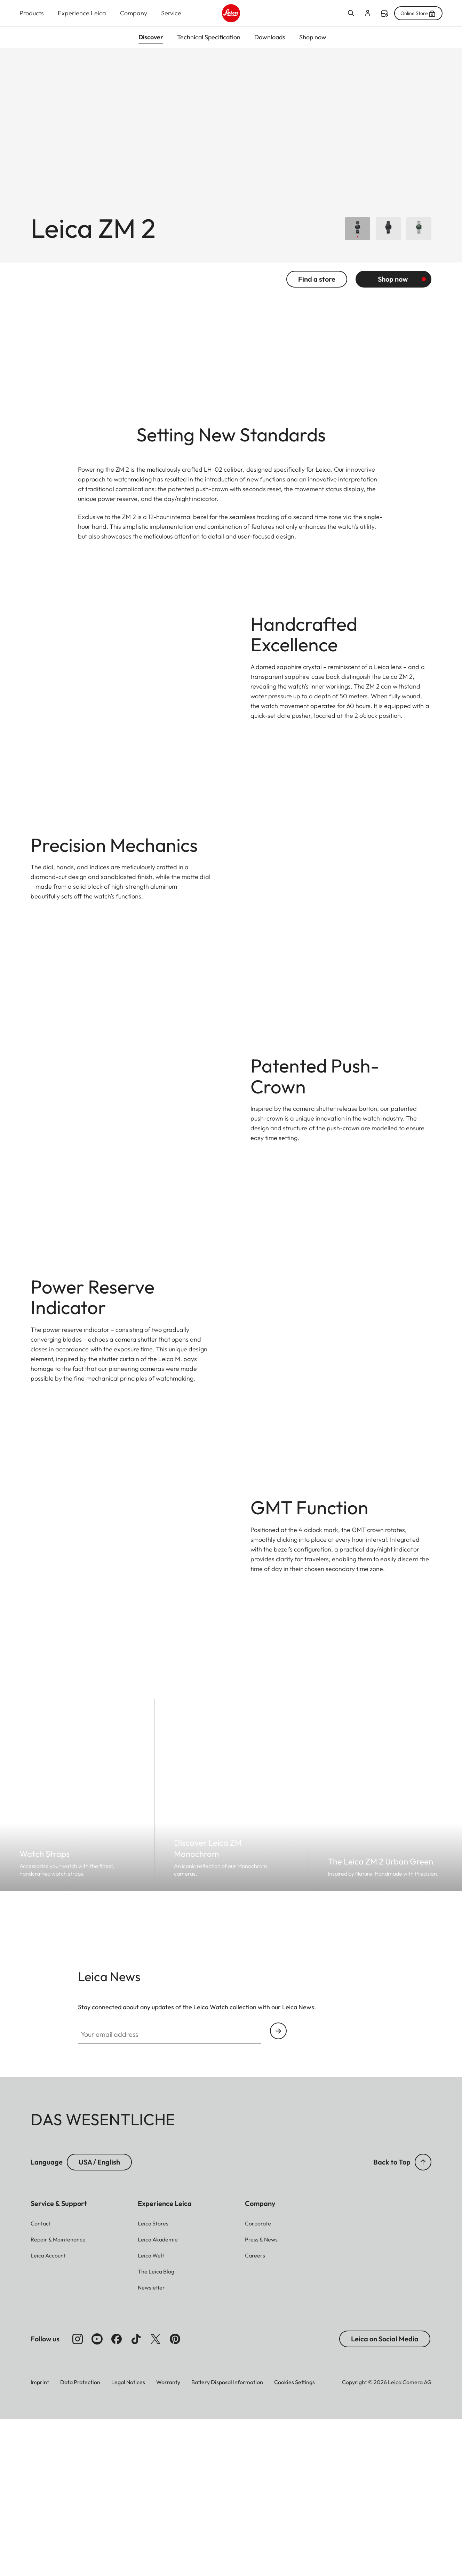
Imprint (40, 2538)
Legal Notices (128, 2538)
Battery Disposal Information (227, 2538)
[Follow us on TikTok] (136, 2495)
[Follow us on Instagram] (78, 2495)
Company (133, 13)
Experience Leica (82, 13)
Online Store (418, 13)
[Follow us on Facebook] (117, 2495)
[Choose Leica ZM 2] (357, 235)
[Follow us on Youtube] (97, 2495)
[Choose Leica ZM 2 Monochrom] (388, 235)
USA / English (99, 2318)
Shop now (393, 285)
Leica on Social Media (385, 2495)
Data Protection (80, 2538)
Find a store (384, 13)
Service (171, 13)
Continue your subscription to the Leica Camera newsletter (278, 2187)
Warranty (168, 2538)
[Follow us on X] (155, 2495)
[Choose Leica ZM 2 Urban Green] (418, 235)
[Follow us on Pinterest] (175, 2495)
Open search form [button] (351, 13)
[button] (423, 2318)
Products (31, 13)
